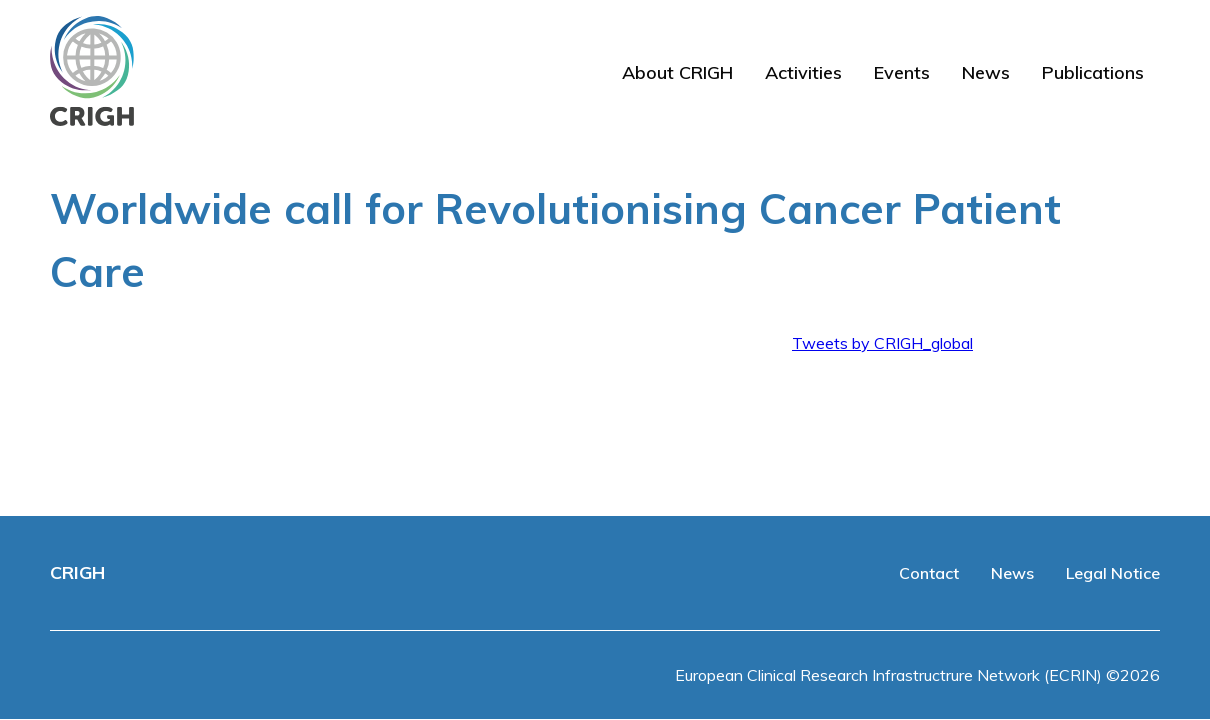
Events (902, 72)
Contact (929, 573)
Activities (803, 72)
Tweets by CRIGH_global (882, 343)
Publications (1093, 72)
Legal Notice (1113, 573)
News (986, 72)
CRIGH (77, 572)
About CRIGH (677, 72)
